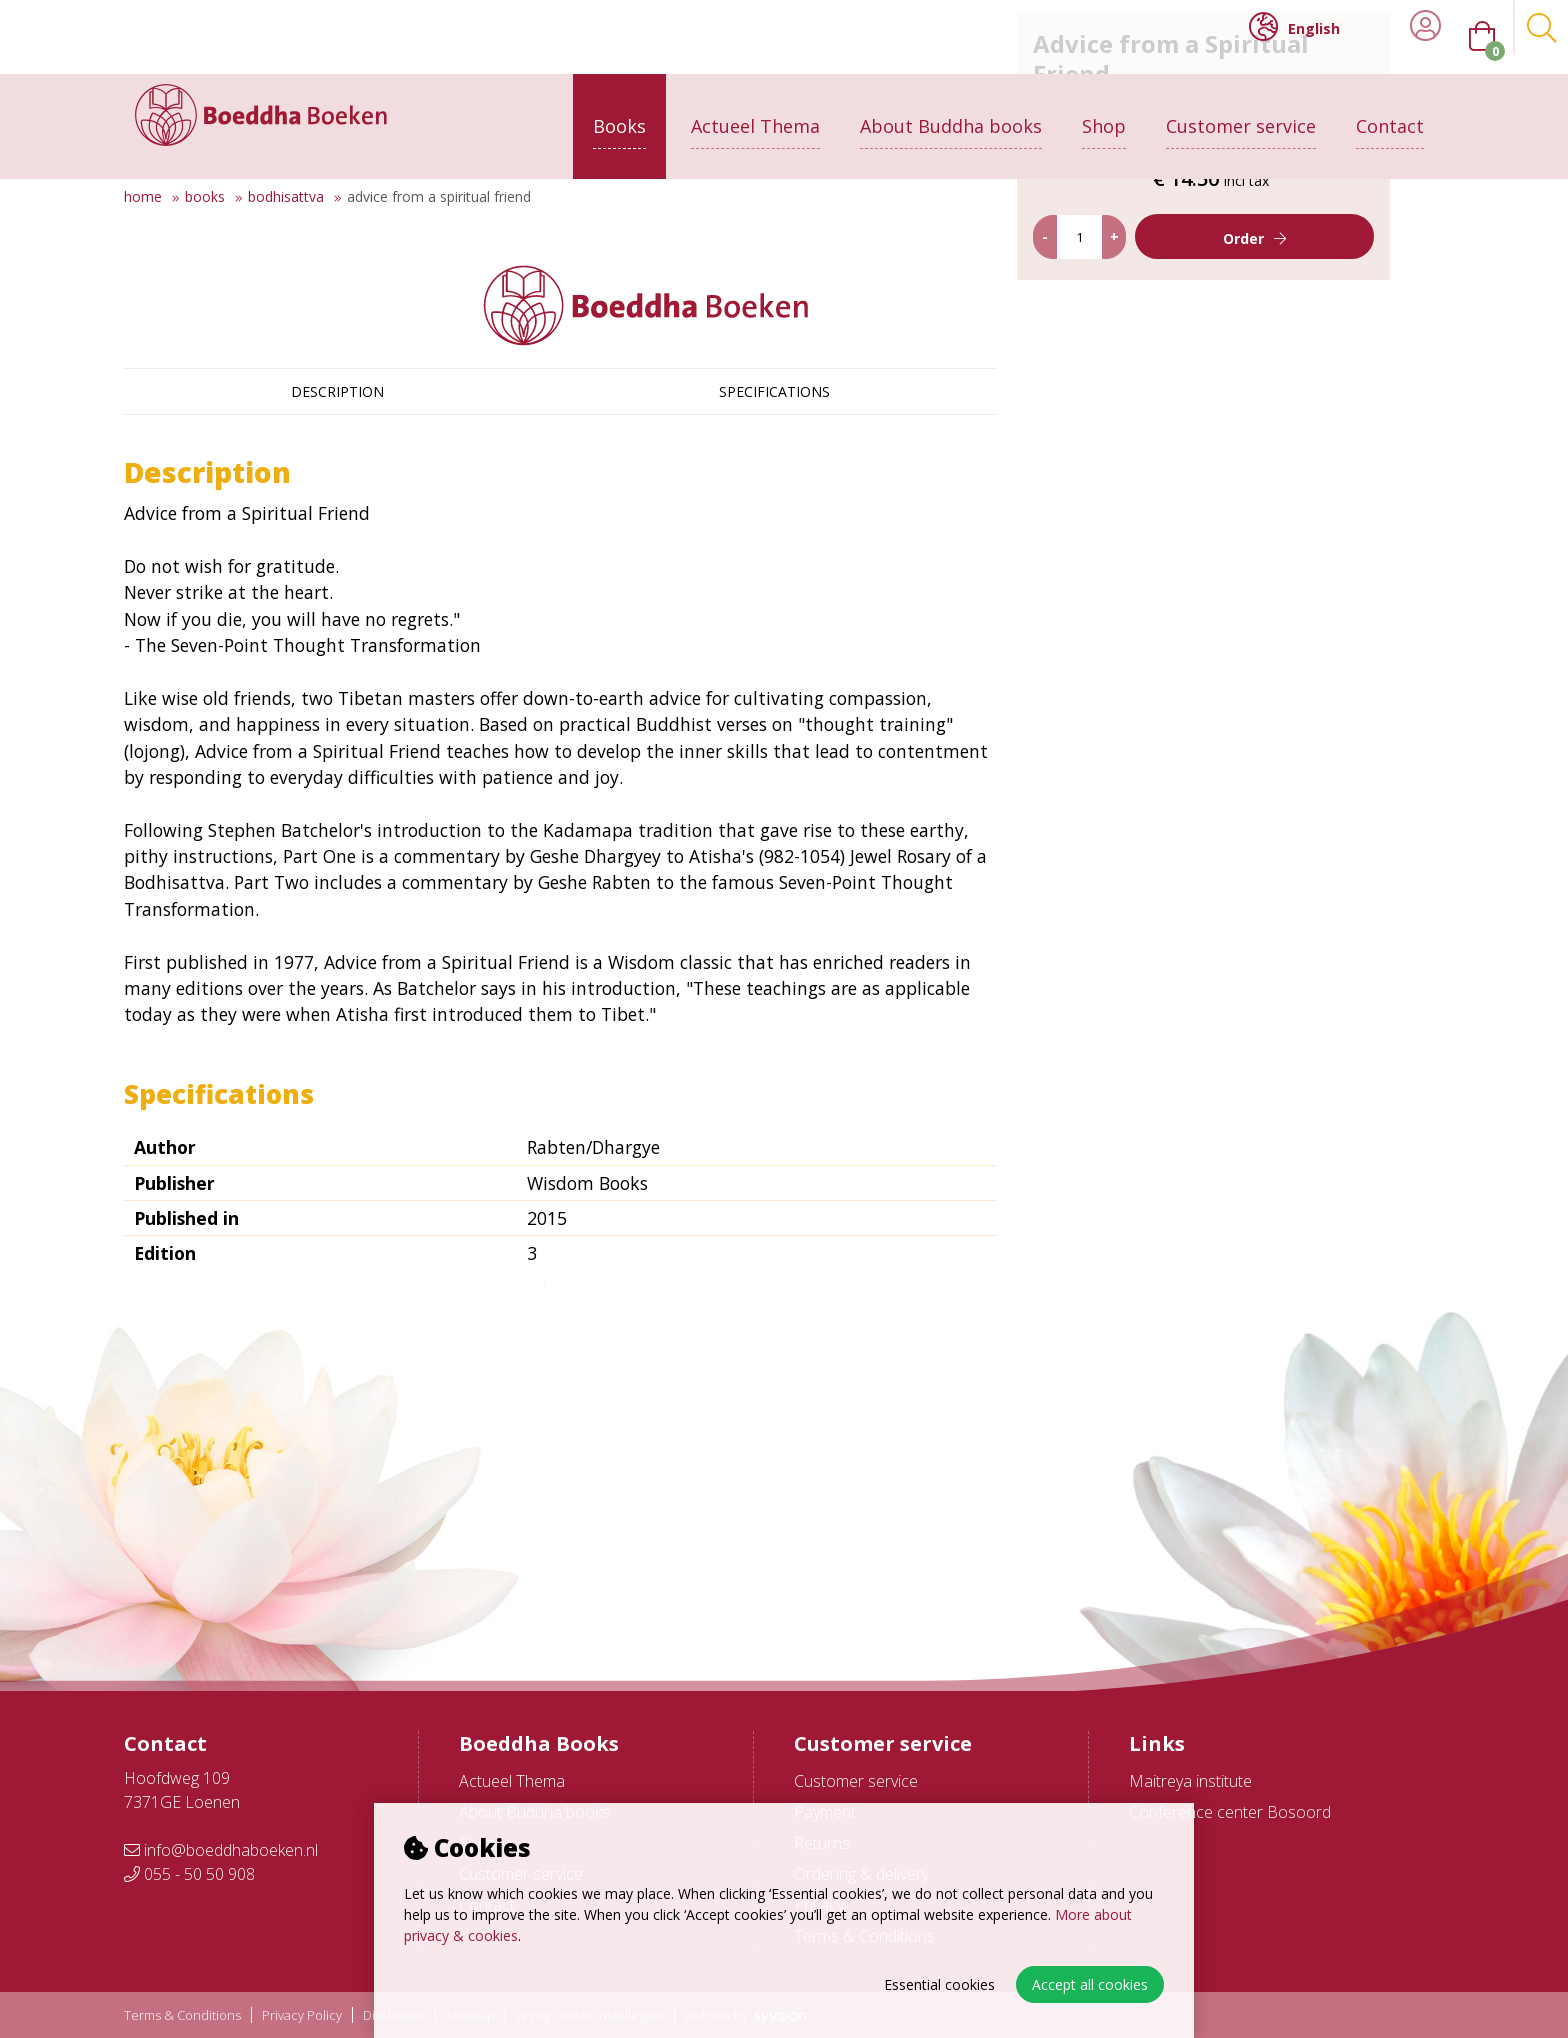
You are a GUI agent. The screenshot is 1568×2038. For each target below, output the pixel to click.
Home (143, 196)
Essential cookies (939, 1984)
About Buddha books (951, 107)
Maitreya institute (1190, 1781)
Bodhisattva (286, 196)
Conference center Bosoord (1230, 1812)
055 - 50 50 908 (189, 1874)
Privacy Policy (302, 2015)
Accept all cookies (1090, 1984)
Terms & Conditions (182, 2015)
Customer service (1241, 107)
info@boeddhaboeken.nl (221, 1850)
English (1294, 27)
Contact (1390, 107)
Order (1266, 506)
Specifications (774, 391)
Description (337, 391)
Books (619, 107)
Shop (1104, 107)
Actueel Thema (755, 107)
